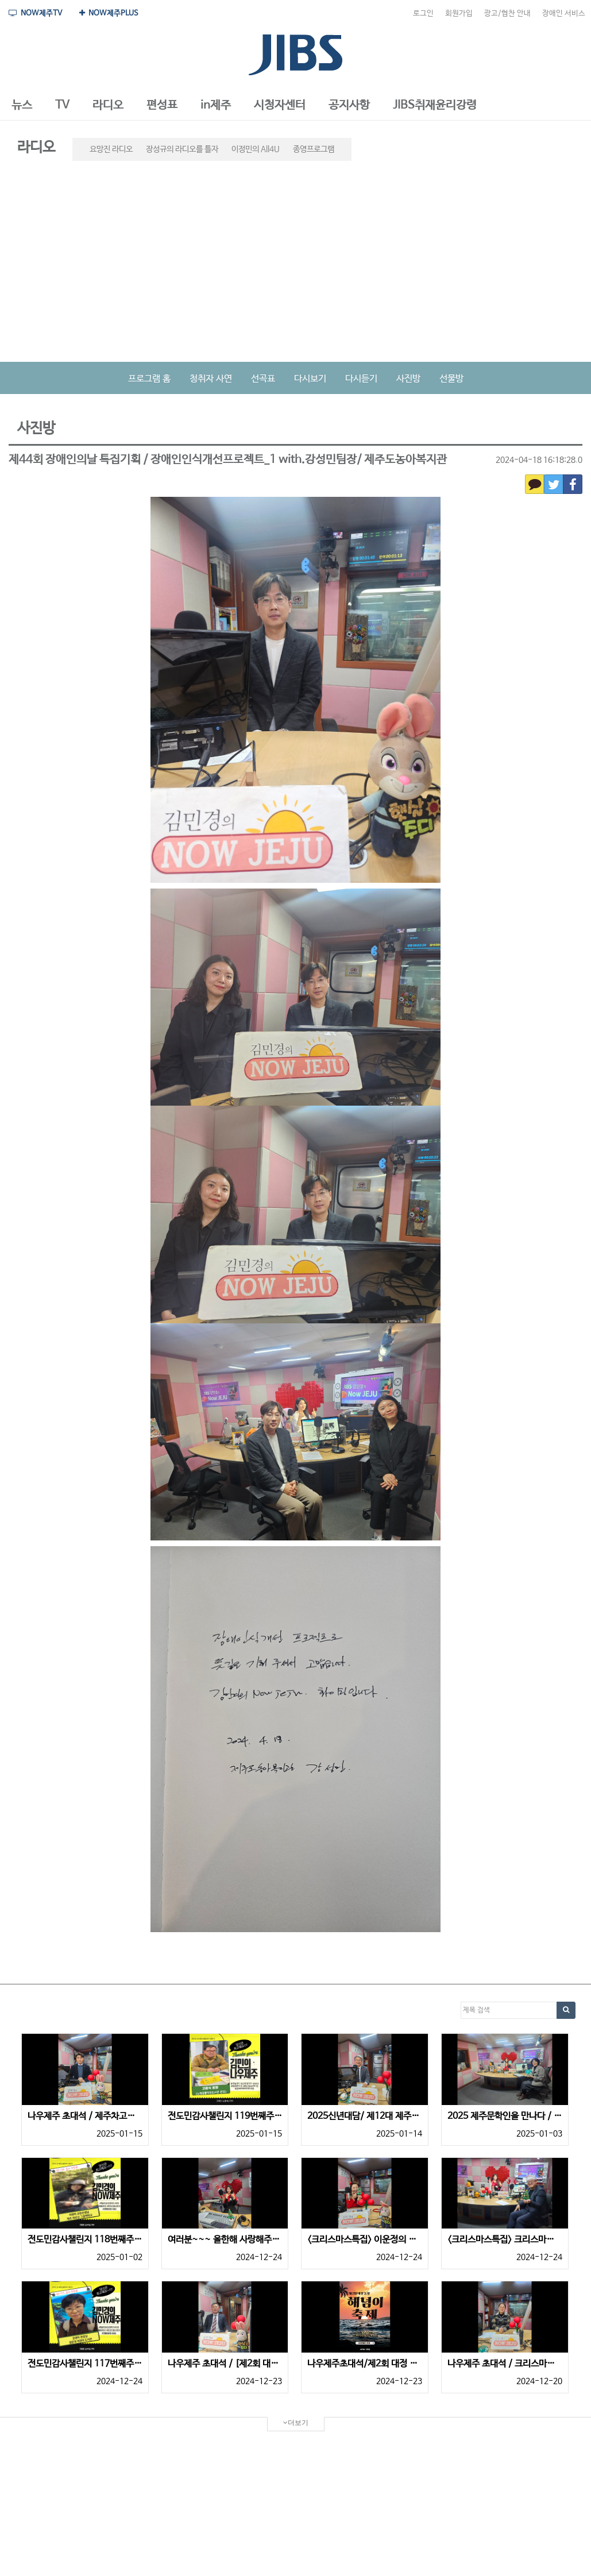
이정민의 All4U (255, 149)
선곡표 (263, 378)
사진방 (408, 378)
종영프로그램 (313, 149)
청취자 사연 (211, 378)
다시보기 (310, 378)
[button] (22, 105)
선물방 (451, 378)
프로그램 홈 (149, 378)
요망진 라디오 (111, 149)
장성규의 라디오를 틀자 (182, 149)
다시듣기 (361, 378)
